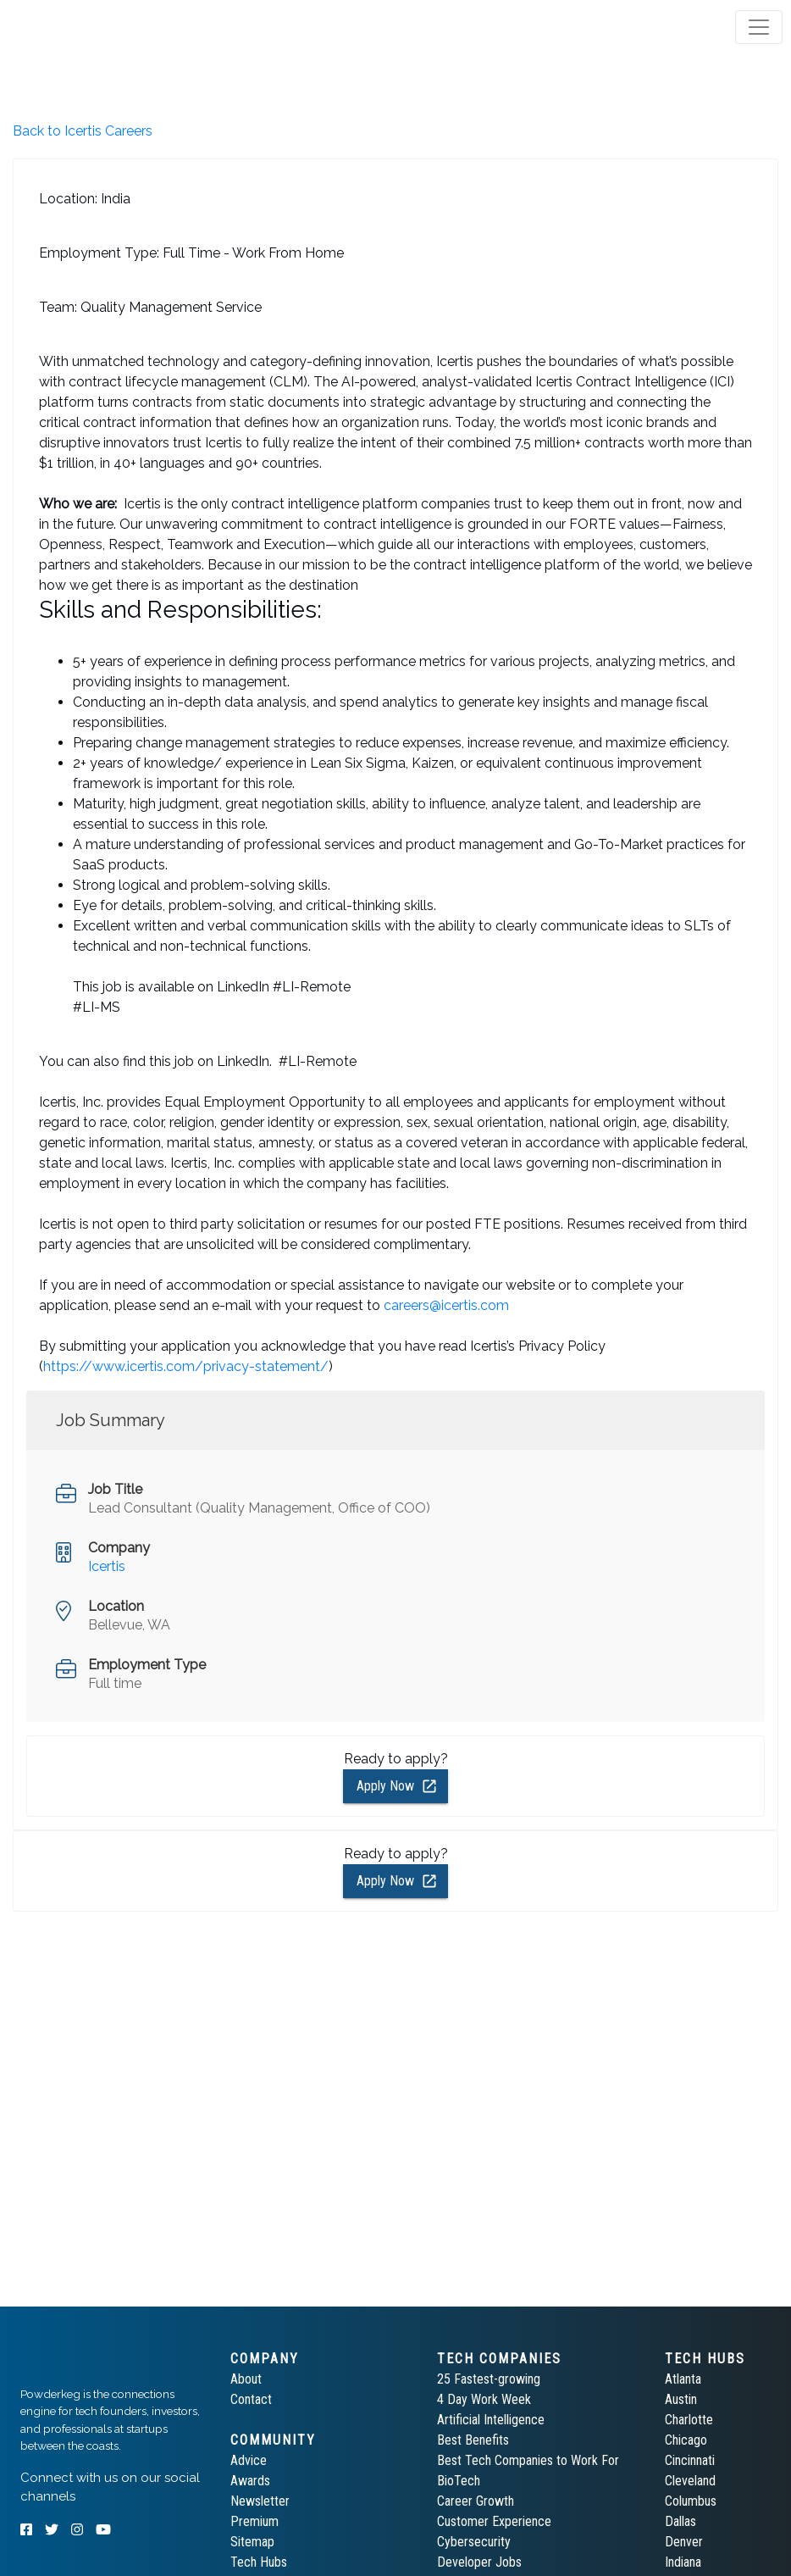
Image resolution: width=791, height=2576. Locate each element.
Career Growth (475, 2501)
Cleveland (690, 2481)
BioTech (458, 2481)
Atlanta (683, 2379)
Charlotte (689, 2420)
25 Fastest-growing (488, 2379)
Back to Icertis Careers (82, 131)
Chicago (686, 2440)
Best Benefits (473, 2440)
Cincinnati (690, 2460)
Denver (684, 2542)
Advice (248, 2460)
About (246, 2379)
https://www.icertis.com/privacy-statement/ (186, 1366)
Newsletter (260, 2501)
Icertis (106, 1566)
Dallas (680, 2521)
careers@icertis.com (446, 1305)
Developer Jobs (479, 2562)
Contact (251, 2399)
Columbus (690, 2501)
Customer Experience (494, 2521)
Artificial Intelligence (491, 2420)
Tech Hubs (258, 2562)
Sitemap (252, 2542)
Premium (254, 2521)
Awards (250, 2481)
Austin (681, 2399)
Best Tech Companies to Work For (528, 2460)
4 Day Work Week (484, 2399)
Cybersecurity (474, 2542)
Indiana (683, 2562)
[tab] (78, 27)
